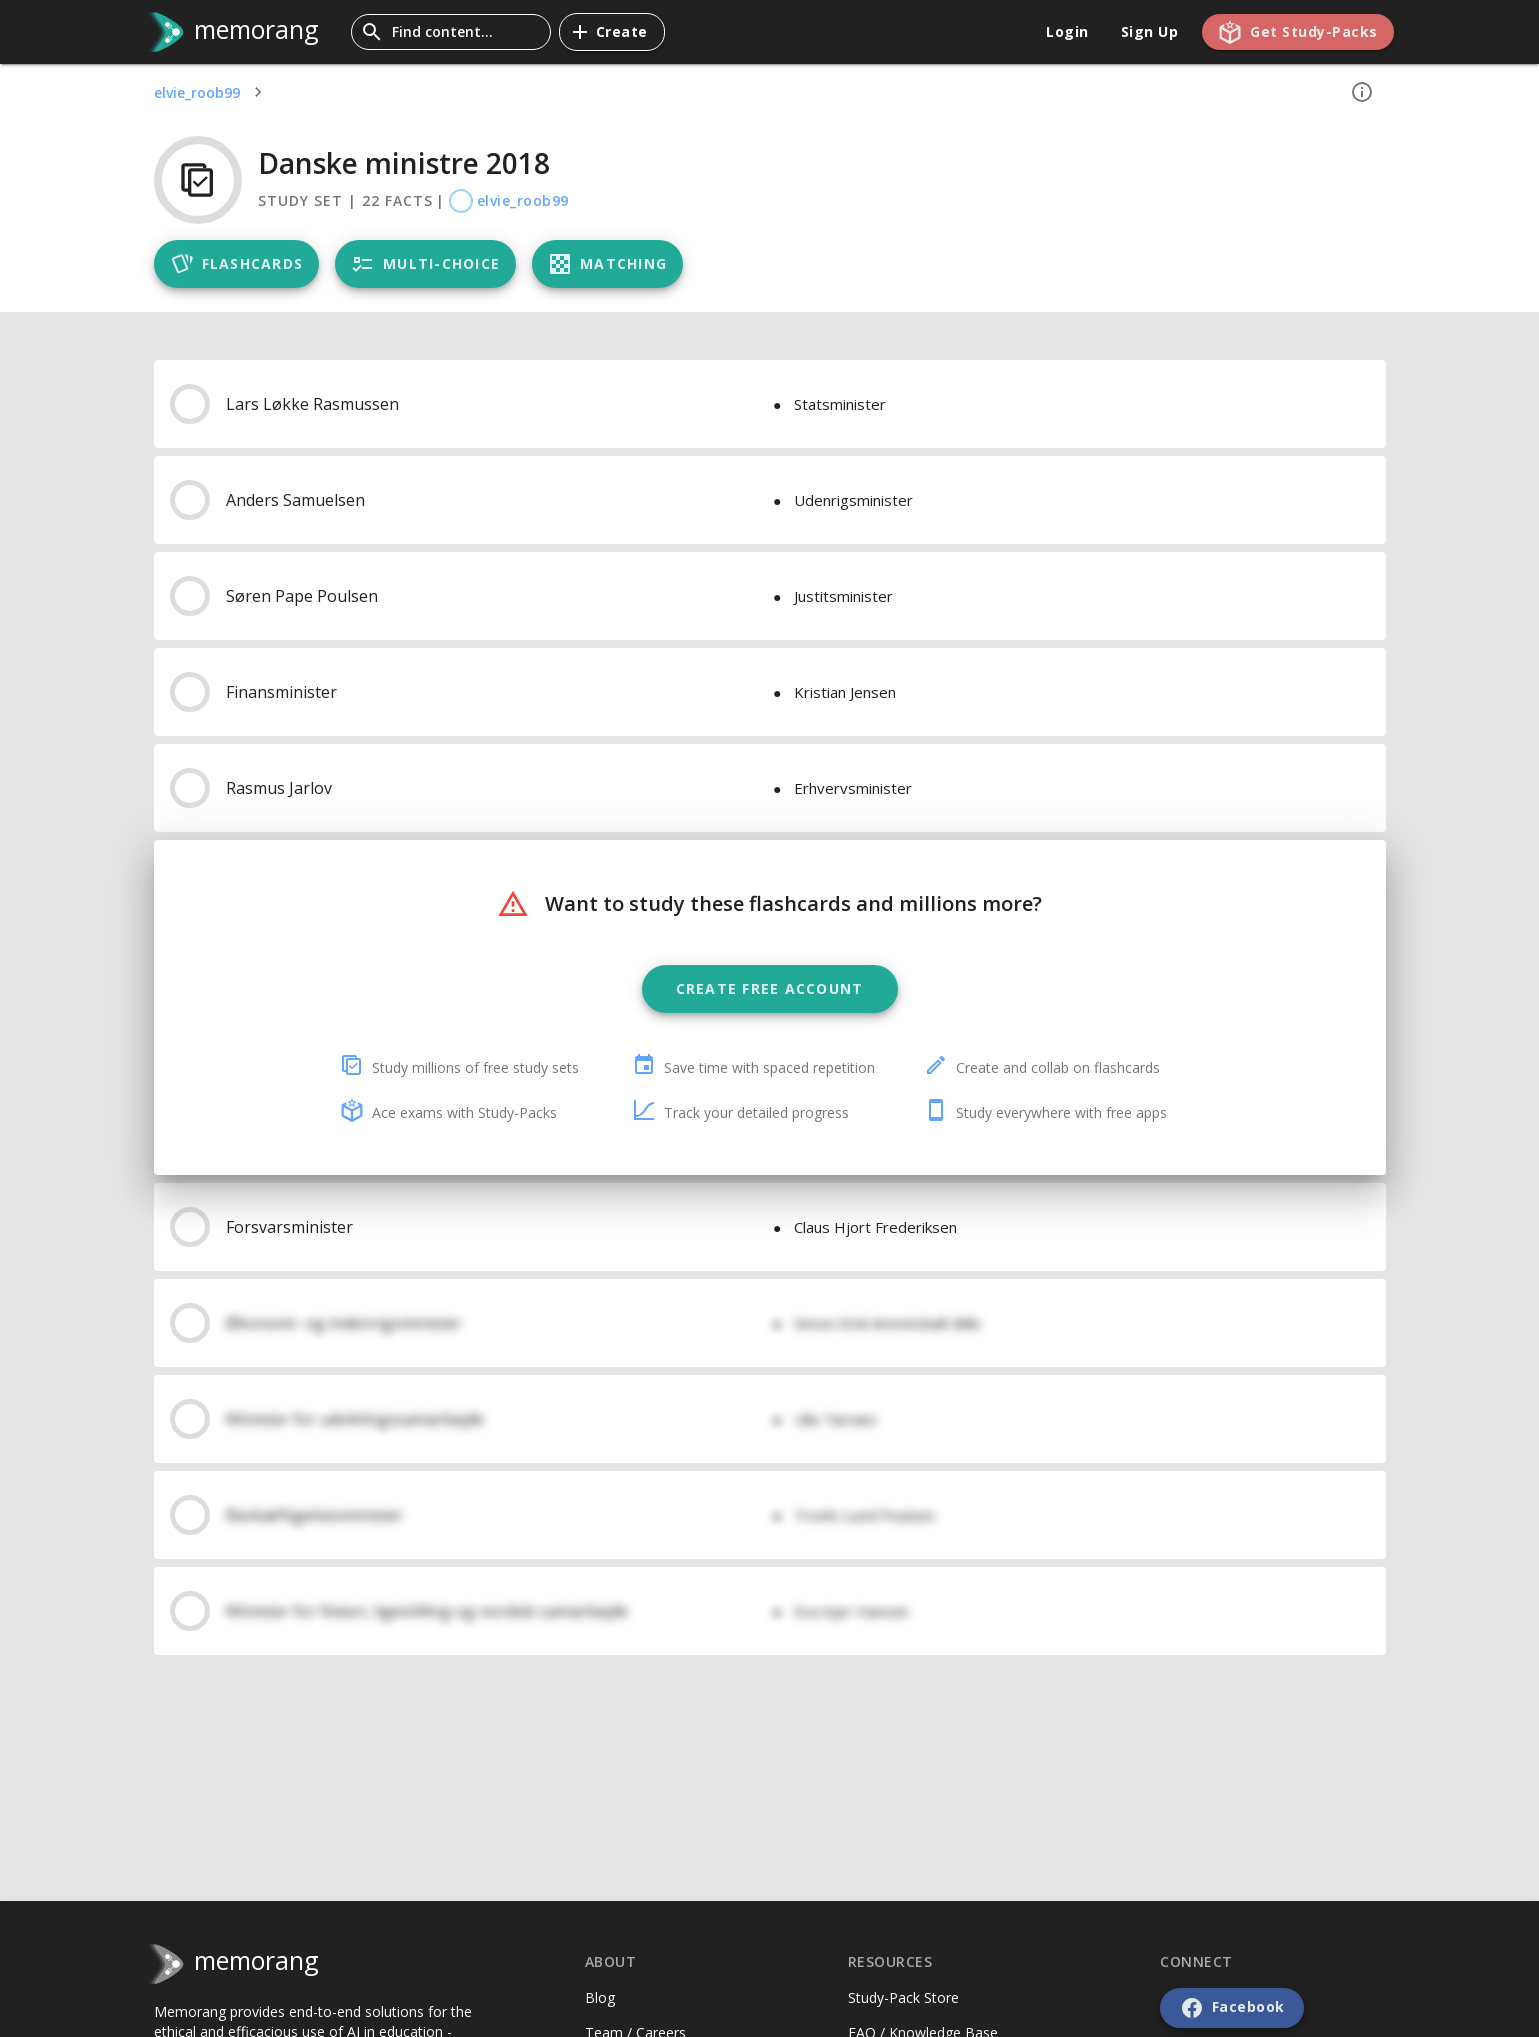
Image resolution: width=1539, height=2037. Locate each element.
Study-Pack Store (903, 1997)
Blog (600, 1997)
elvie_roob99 (197, 92)
